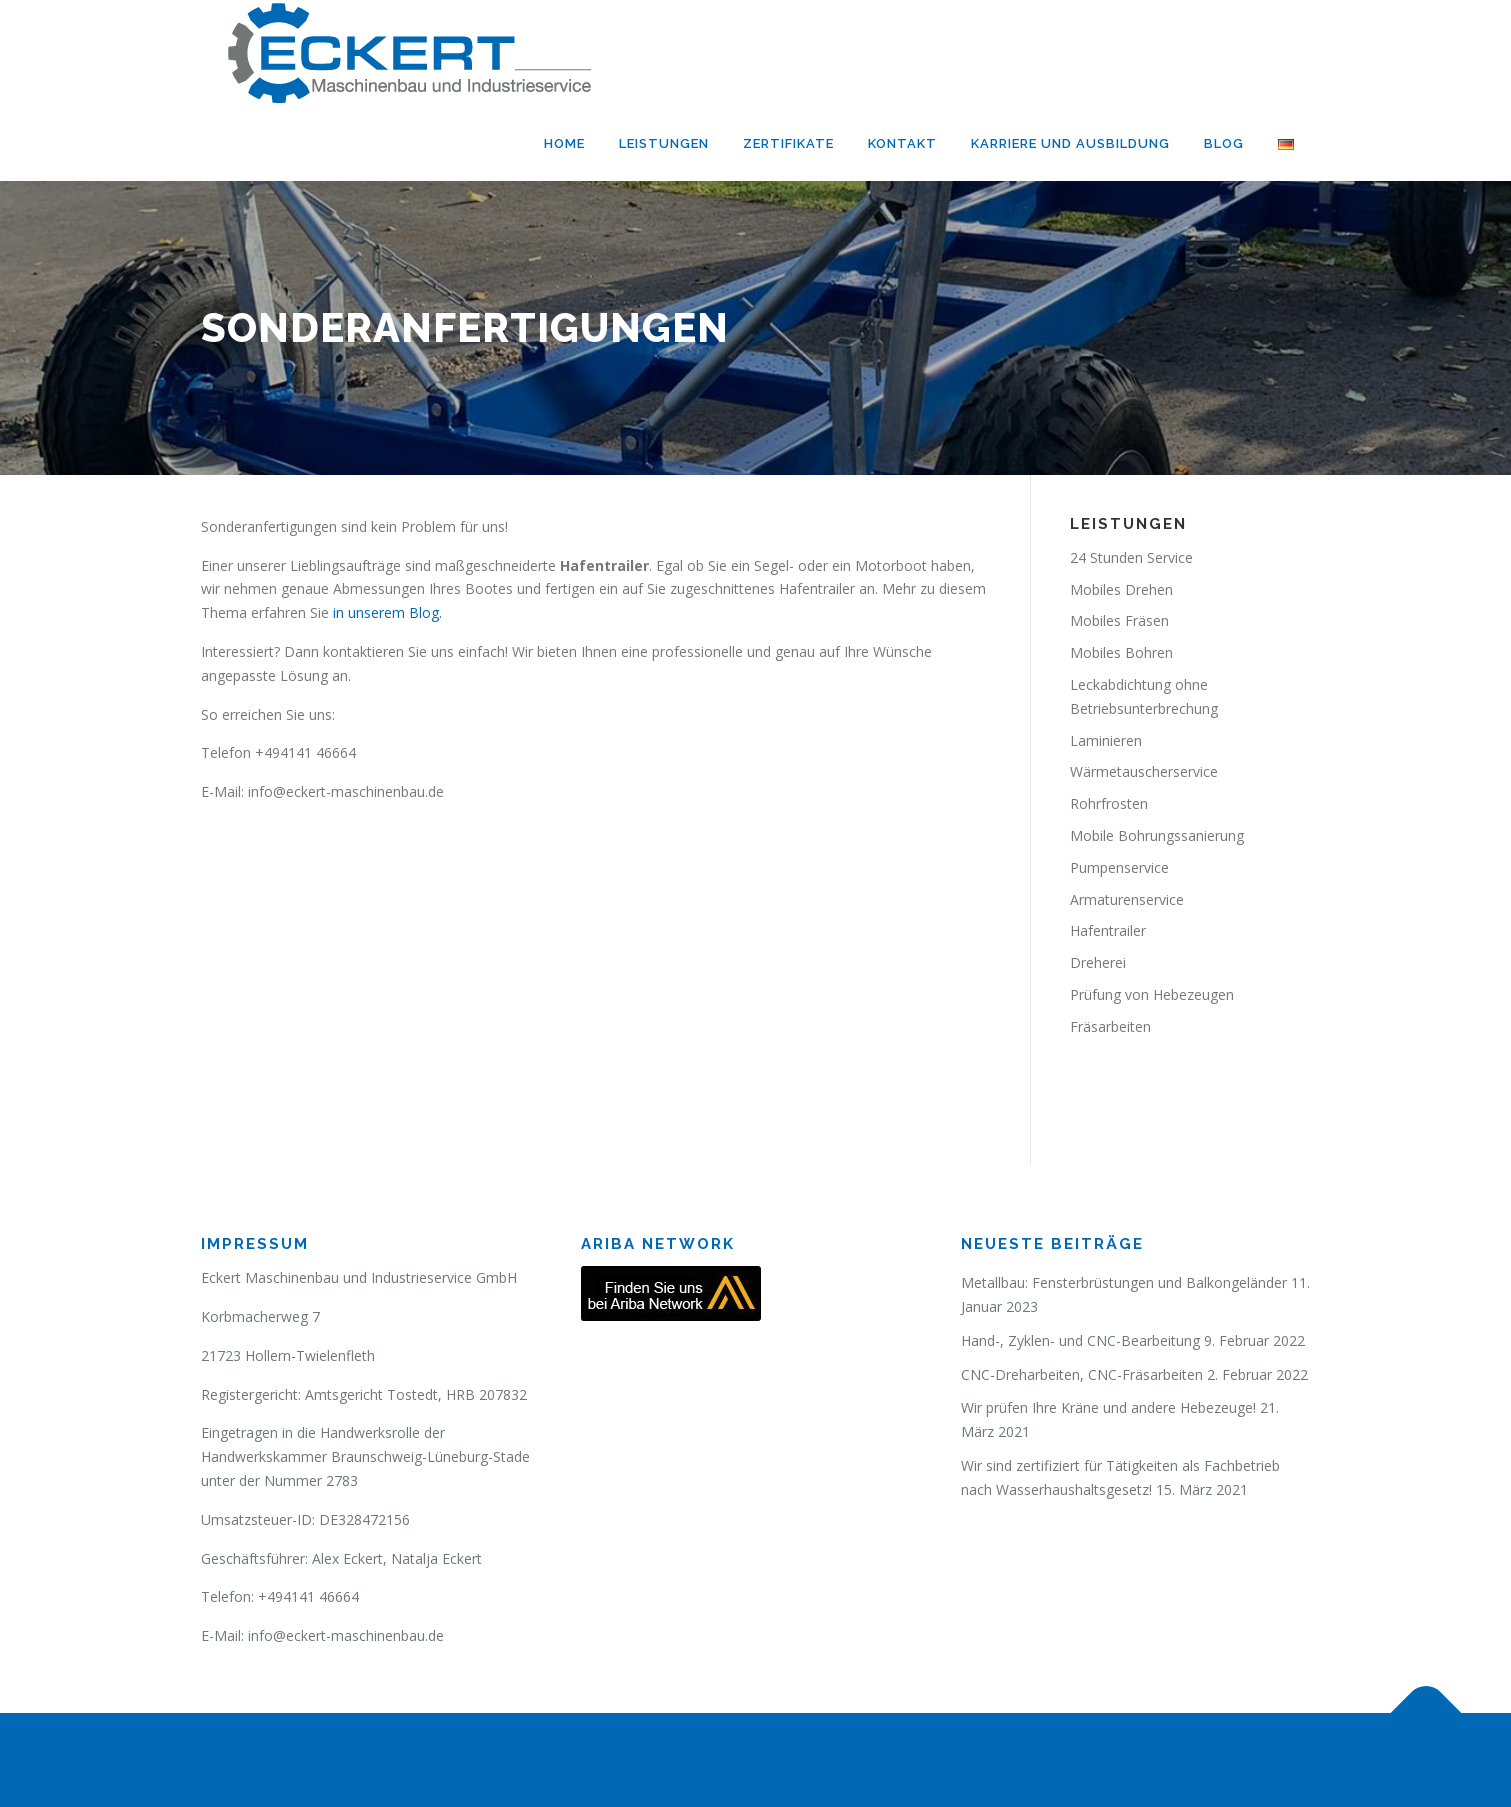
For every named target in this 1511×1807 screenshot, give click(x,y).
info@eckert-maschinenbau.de (346, 1635)
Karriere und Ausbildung (1070, 143)
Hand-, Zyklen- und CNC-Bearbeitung (1080, 1340)
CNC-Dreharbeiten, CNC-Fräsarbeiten (1082, 1374)
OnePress (894, 1759)
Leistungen (664, 143)
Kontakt (902, 143)
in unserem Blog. (387, 612)
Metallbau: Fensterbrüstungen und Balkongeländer (1124, 1282)
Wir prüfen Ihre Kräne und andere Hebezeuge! (1108, 1407)
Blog (1224, 143)
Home (564, 143)
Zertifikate (788, 143)
